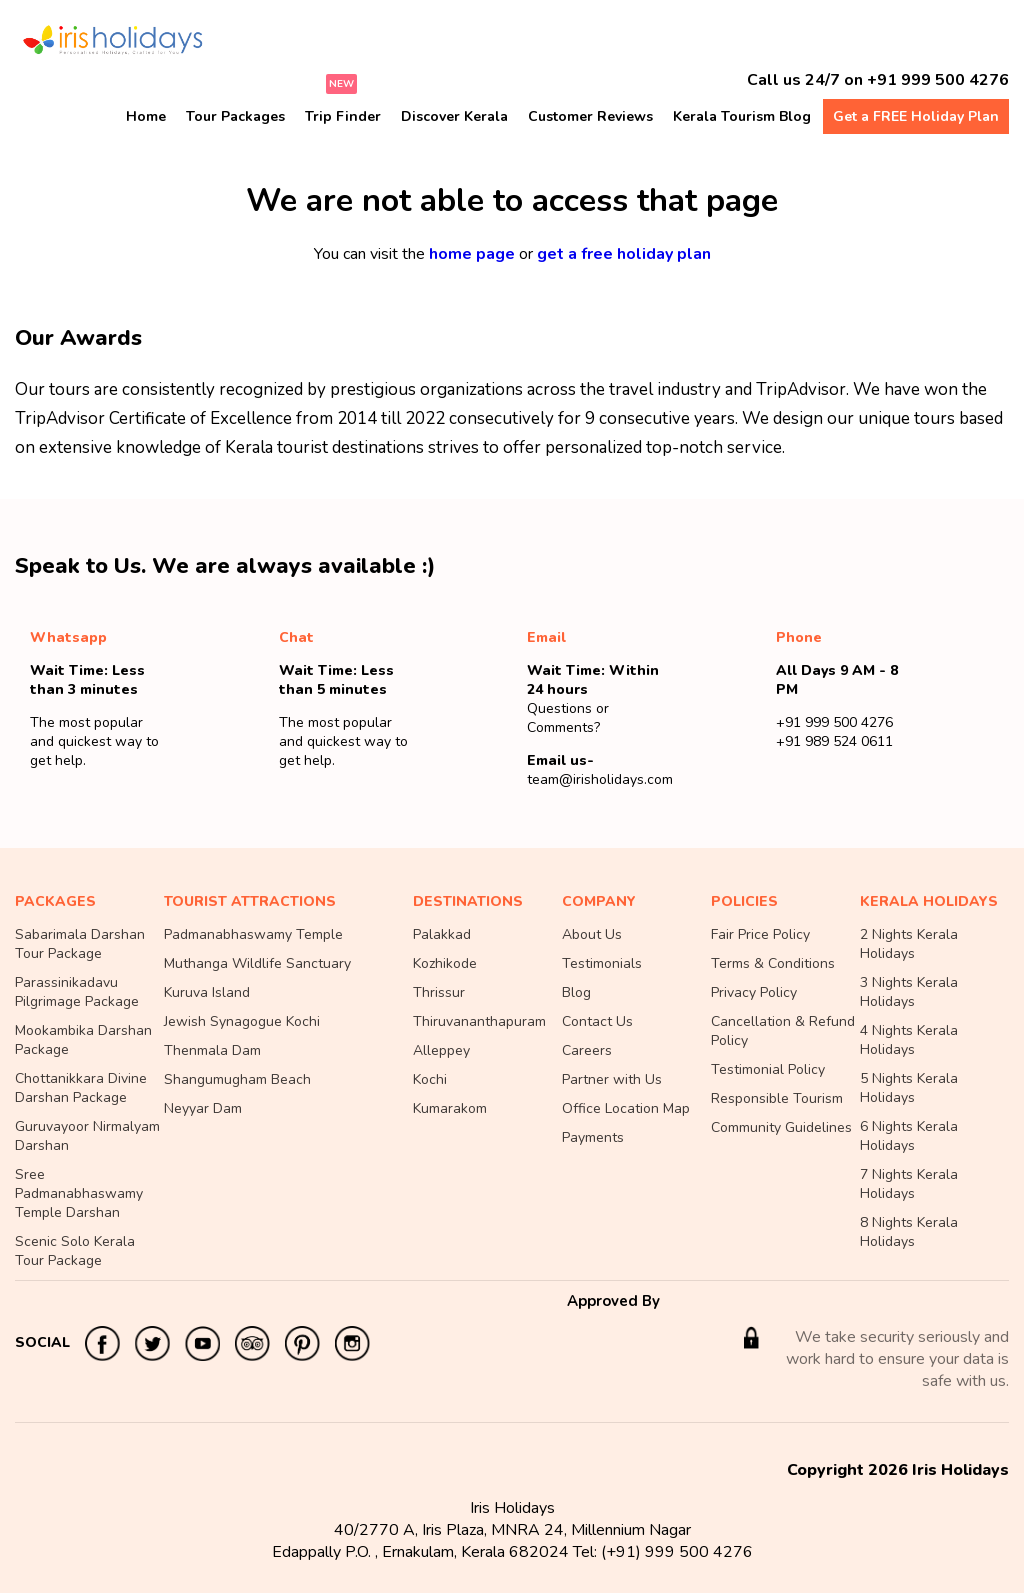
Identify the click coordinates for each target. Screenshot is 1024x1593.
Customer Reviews (590, 116)
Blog (576, 992)
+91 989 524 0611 (834, 741)
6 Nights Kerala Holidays (909, 1136)
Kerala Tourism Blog (742, 116)
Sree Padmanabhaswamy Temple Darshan (79, 1193)
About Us (592, 934)
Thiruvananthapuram (479, 1021)
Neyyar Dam (203, 1108)
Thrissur (439, 992)
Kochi (430, 1079)
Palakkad (442, 934)
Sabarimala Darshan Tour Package (80, 944)
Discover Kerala (454, 116)
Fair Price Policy (760, 934)
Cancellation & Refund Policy (783, 1031)
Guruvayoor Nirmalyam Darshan (87, 1136)
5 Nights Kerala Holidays (909, 1088)
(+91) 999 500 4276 (677, 1552)
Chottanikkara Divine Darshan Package (81, 1088)
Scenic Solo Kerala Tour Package (75, 1251)
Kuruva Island (207, 992)
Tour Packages (235, 116)
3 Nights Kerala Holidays (909, 992)
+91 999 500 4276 (938, 80)
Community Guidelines (781, 1127)
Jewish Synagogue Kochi (242, 1021)
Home (146, 116)
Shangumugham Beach (237, 1079)
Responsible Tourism (777, 1098)
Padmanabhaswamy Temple (253, 934)
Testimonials (602, 963)
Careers (587, 1050)
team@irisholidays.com (600, 779)
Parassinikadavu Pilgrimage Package (77, 992)
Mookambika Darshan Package (83, 1040)
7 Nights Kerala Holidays (909, 1184)
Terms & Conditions (773, 963)
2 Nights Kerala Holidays (909, 944)
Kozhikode (445, 963)
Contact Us (597, 1021)
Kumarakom (450, 1108)
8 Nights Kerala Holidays (909, 1232)
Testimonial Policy (768, 1069)
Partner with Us (612, 1079)
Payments (593, 1137)
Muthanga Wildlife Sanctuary (257, 963)
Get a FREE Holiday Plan (916, 116)
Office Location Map (626, 1108)
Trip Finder (343, 116)
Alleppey (441, 1050)
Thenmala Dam (212, 1050)
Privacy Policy (754, 992)
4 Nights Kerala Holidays (909, 1040)
